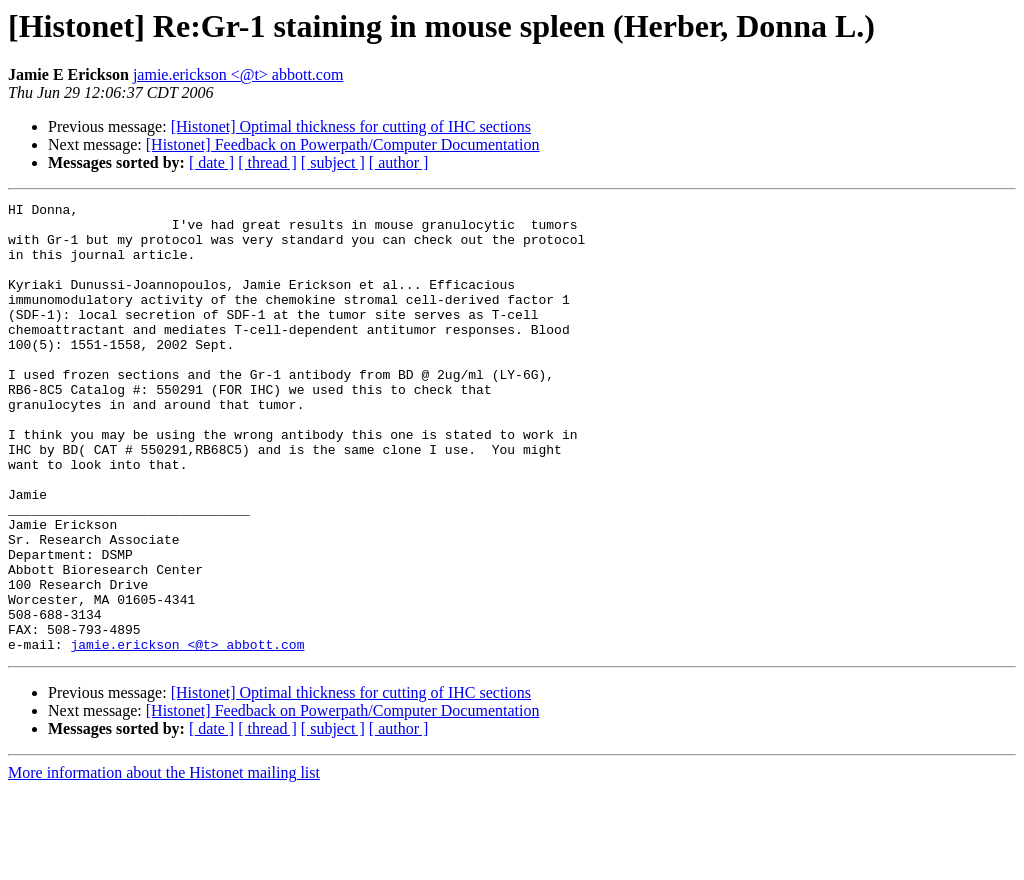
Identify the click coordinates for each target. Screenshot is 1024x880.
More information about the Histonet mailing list (164, 862)
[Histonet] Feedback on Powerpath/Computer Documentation (343, 144)
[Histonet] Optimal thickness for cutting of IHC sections (351, 126)
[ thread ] (267, 162)
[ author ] (399, 162)
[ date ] (211, 162)
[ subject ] (333, 162)
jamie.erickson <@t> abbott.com (238, 74)
